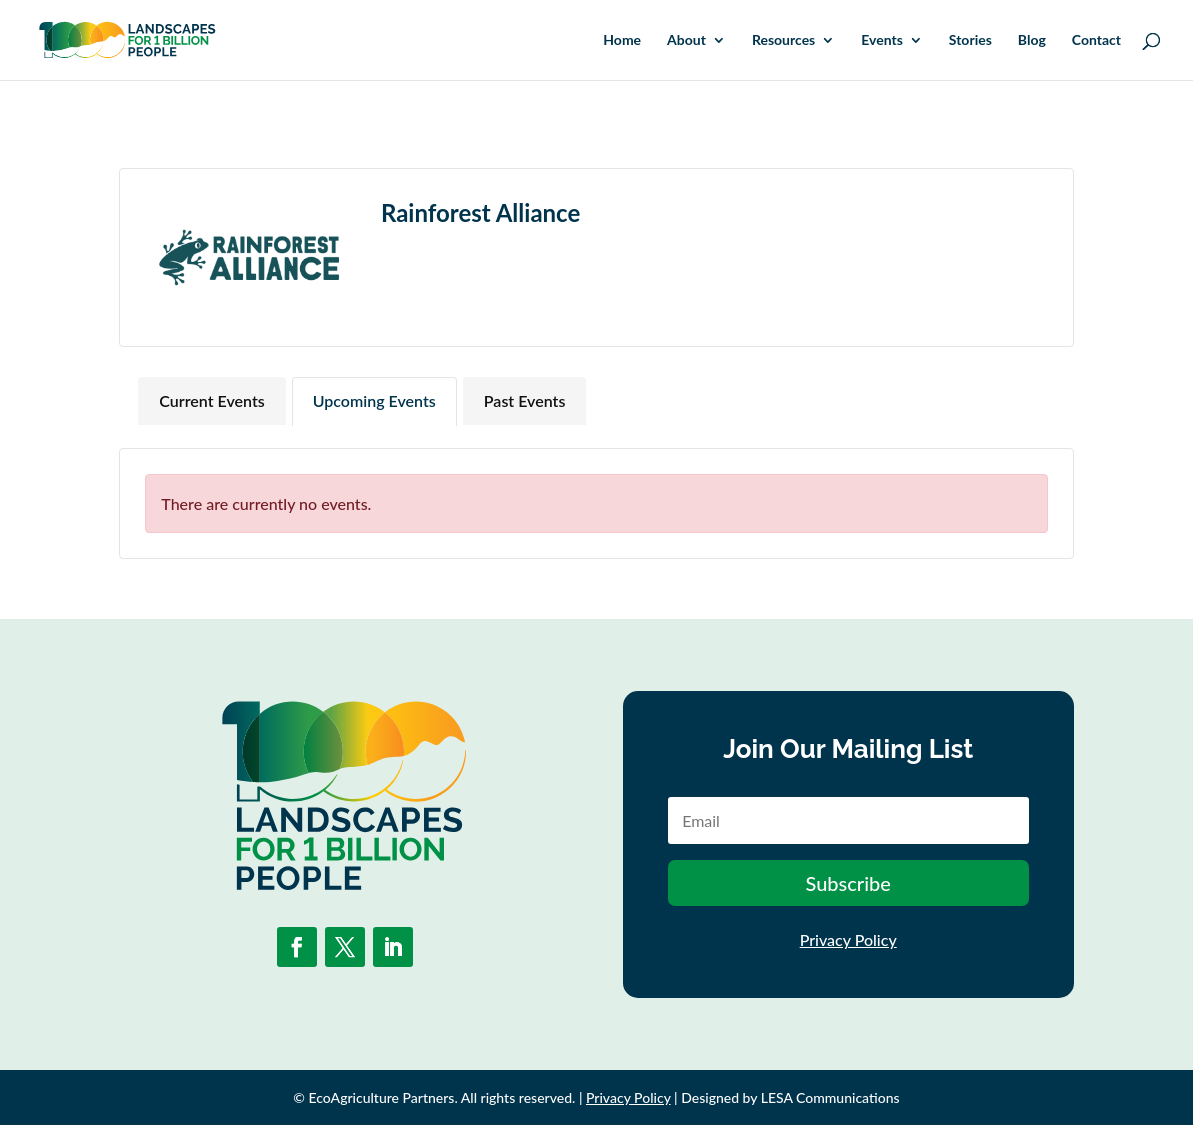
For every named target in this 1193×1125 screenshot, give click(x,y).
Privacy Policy (848, 939)
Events (882, 40)
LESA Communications (830, 1097)
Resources (783, 40)
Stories (970, 40)
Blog (1032, 40)
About (686, 40)
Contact (1096, 40)
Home (622, 40)
